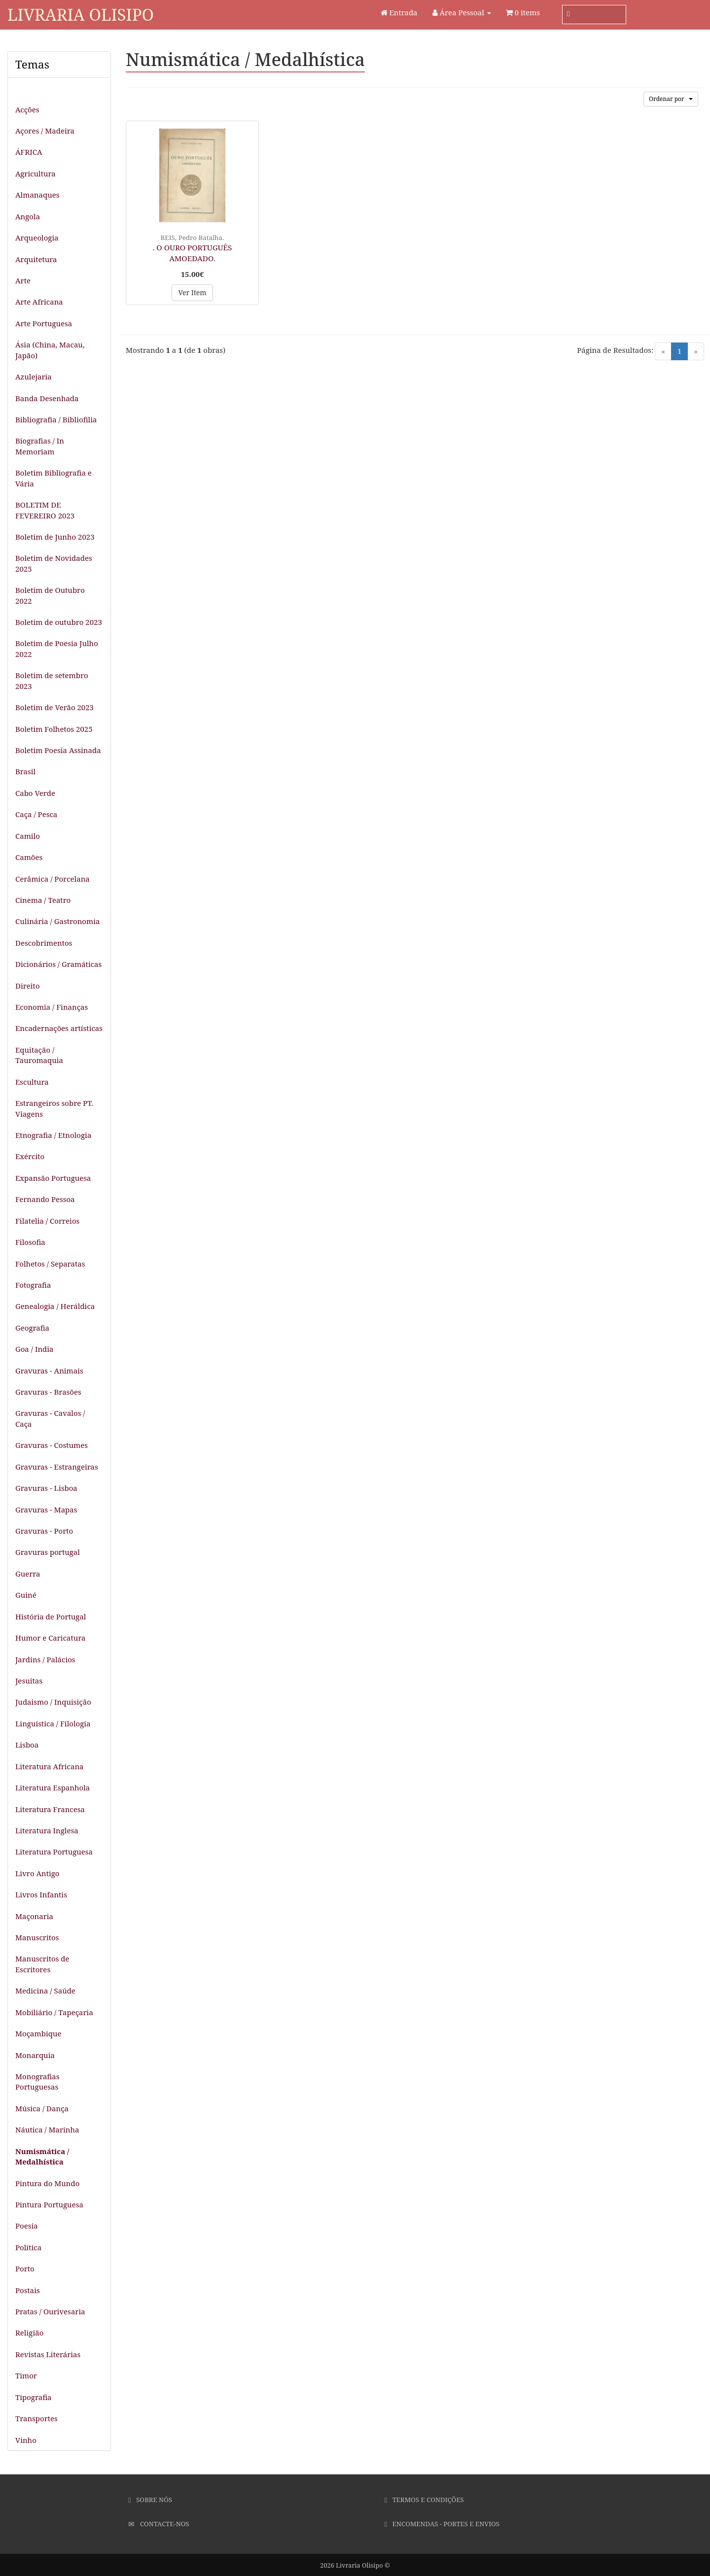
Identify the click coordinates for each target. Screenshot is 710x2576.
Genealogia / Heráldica (55, 1306)
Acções (27, 109)
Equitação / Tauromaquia (39, 1055)
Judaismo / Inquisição (53, 1702)
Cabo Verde (35, 793)
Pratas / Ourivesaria (50, 2311)
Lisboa (26, 1745)
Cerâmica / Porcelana (52, 879)
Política (28, 2247)
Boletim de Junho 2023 (55, 537)
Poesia (26, 2226)
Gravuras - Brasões (48, 1392)
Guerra (27, 1574)
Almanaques (37, 195)
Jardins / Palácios (45, 1659)
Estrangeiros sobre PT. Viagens (54, 1108)
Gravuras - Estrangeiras (56, 1467)
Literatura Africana (49, 1766)
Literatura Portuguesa (54, 1851)
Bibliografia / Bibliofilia (56, 419)
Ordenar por (671, 99)
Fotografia (33, 1285)
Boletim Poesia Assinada (58, 750)
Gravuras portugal (47, 1552)
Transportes (36, 2418)
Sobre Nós (150, 2499)
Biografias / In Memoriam (39, 446)
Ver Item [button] (192, 292)
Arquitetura (36, 259)
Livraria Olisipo (80, 14)
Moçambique (38, 2033)
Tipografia (33, 2397)
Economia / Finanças (51, 1007)
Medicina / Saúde (45, 1990)
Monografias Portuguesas (37, 2081)
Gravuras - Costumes (51, 1445)
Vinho (25, 2440)
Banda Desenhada (47, 398)
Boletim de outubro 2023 (58, 622)
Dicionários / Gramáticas (58, 964)
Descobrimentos (43, 943)
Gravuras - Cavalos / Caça (50, 1418)
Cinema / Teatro (43, 900)
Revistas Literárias (47, 2354)
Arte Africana (39, 302)
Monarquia (35, 2055)
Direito (27, 986)
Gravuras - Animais (49, 1370)
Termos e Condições (424, 2499)
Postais (27, 2290)
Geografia (32, 1328)
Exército (29, 1156)
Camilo (27, 836)
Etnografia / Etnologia (53, 1135)
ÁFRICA (28, 152)
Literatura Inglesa (46, 1830)
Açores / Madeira (44, 131)
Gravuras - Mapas (46, 1509)
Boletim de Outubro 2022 (50, 595)
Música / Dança (42, 2108)
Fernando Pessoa (45, 1199)
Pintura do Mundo (47, 2183)
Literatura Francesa (50, 1809)
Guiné (25, 1595)
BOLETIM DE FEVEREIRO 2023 (44, 510)
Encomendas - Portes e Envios (442, 2523)
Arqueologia (37, 237)
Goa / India (34, 1349)
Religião (29, 2332)
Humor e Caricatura (50, 1638)
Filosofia (30, 1242)
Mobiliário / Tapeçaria (54, 2012)
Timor (26, 2375)
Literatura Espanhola (52, 1787)
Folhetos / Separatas (50, 1264)
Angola (27, 216)
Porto (25, 2268)
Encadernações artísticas (59, 1028)
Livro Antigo (37, 1873)
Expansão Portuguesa (53, 1178)
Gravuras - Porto (44, 1531)
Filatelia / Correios (47, 1221)
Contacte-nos (158, 2523)
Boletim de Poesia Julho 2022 (56, 648)
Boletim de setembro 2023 (51, 680)
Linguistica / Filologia (53, 1723)
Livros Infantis (41, 1894)
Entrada (399, 12)
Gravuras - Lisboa (46, 1488)
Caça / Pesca (36, 814)
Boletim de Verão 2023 (54, 707)
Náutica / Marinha (47, 2129)
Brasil (25, 771)
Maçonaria (34, 1916)
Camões (28, 857)
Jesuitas (28, 1680)
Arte (23, 280)
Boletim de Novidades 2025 (53, 563)
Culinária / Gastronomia (57, 921)
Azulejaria (33, 376)
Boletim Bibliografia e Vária (53, 478)
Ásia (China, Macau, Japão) (50, 350)
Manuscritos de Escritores (42, 1964)
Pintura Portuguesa (49, 2204)
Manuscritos (37, 1937)
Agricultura (35, 173)
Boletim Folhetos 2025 (54, 729)
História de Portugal (50, 1616)
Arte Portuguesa (43, 323)
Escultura (32, 1082)
